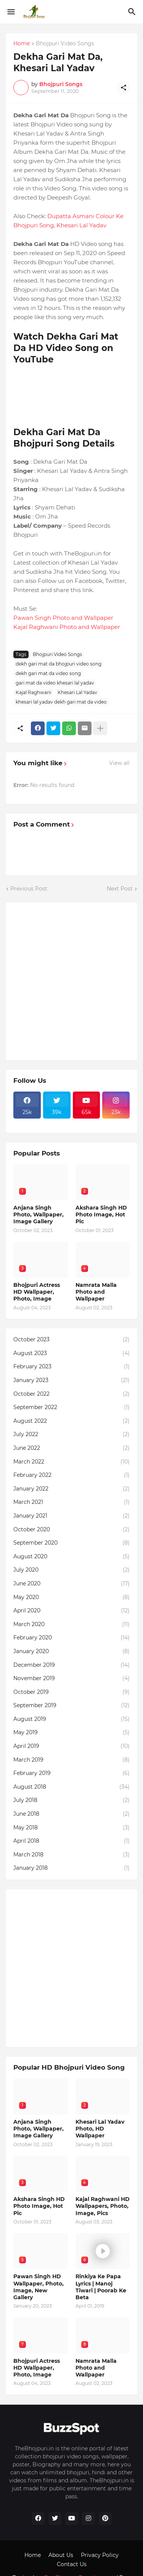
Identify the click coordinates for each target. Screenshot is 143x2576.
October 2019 (71, 1692)
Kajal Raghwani (33, 692)
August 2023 (71, 1353)
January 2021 (71, 1516)
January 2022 (71, 1489)
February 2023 (71, 1367)
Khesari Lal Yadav (77, 692)
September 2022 (71, 1407)
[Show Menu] (10, 11)
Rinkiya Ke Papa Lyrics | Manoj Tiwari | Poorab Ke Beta (101, 2287)
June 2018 (71, 1814)
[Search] (133, 11)
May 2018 (71, 1828)
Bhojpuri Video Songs (65, 44)
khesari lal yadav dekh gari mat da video (61, 702)
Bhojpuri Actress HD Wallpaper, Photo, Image (36, 1292)
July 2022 (71, 1434)
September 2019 (71, 1705)
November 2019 (71, 1678)
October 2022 (71, 1394)
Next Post (120, 888)
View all (119, 763)
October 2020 (71, 1530)
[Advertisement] (71, 981)
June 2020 (71, 1584)
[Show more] (100, 728)
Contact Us (72, 2564)
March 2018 (71, 1855)
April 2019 (71, 1746)
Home (21, 44)
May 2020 (71, 1597)
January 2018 (71, 1868)
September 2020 (71, 1543)
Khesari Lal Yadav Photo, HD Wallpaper (100, 2128)
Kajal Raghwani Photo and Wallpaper (66, 626)
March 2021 (71, 1502)
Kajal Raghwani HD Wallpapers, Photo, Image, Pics (103, 2206)
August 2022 (71, 1421)
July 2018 (71, 1800)
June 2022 (71, 1448)
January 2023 (71, 1380)
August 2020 (71, 1557)
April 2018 (71, 1841)
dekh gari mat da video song (48, 673)
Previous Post (28, 888)
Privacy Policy (100, 2555)
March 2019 (71, 1760)
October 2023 (71, 1340)
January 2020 (71, 1651)
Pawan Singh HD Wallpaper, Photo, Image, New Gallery (38, 2287)
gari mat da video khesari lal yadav (55, 683)
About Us (60, 2555)
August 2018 (71, 1787)
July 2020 (71, 1570)
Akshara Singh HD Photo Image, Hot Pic (101, 1214)
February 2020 (71, 1638)
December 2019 (71, 1665)
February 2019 (71, 1773)
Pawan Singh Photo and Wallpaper (63, 617)
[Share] (123, 87)
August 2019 (71, 1719)
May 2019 (71, 1732)
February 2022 (71, 1475)
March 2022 (71, 1462)
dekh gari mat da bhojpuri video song (58, 664)
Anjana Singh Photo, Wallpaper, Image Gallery (38, 1214)
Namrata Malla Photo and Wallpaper (96, 1292)
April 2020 (71, 1611)
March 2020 (71, 1624)
